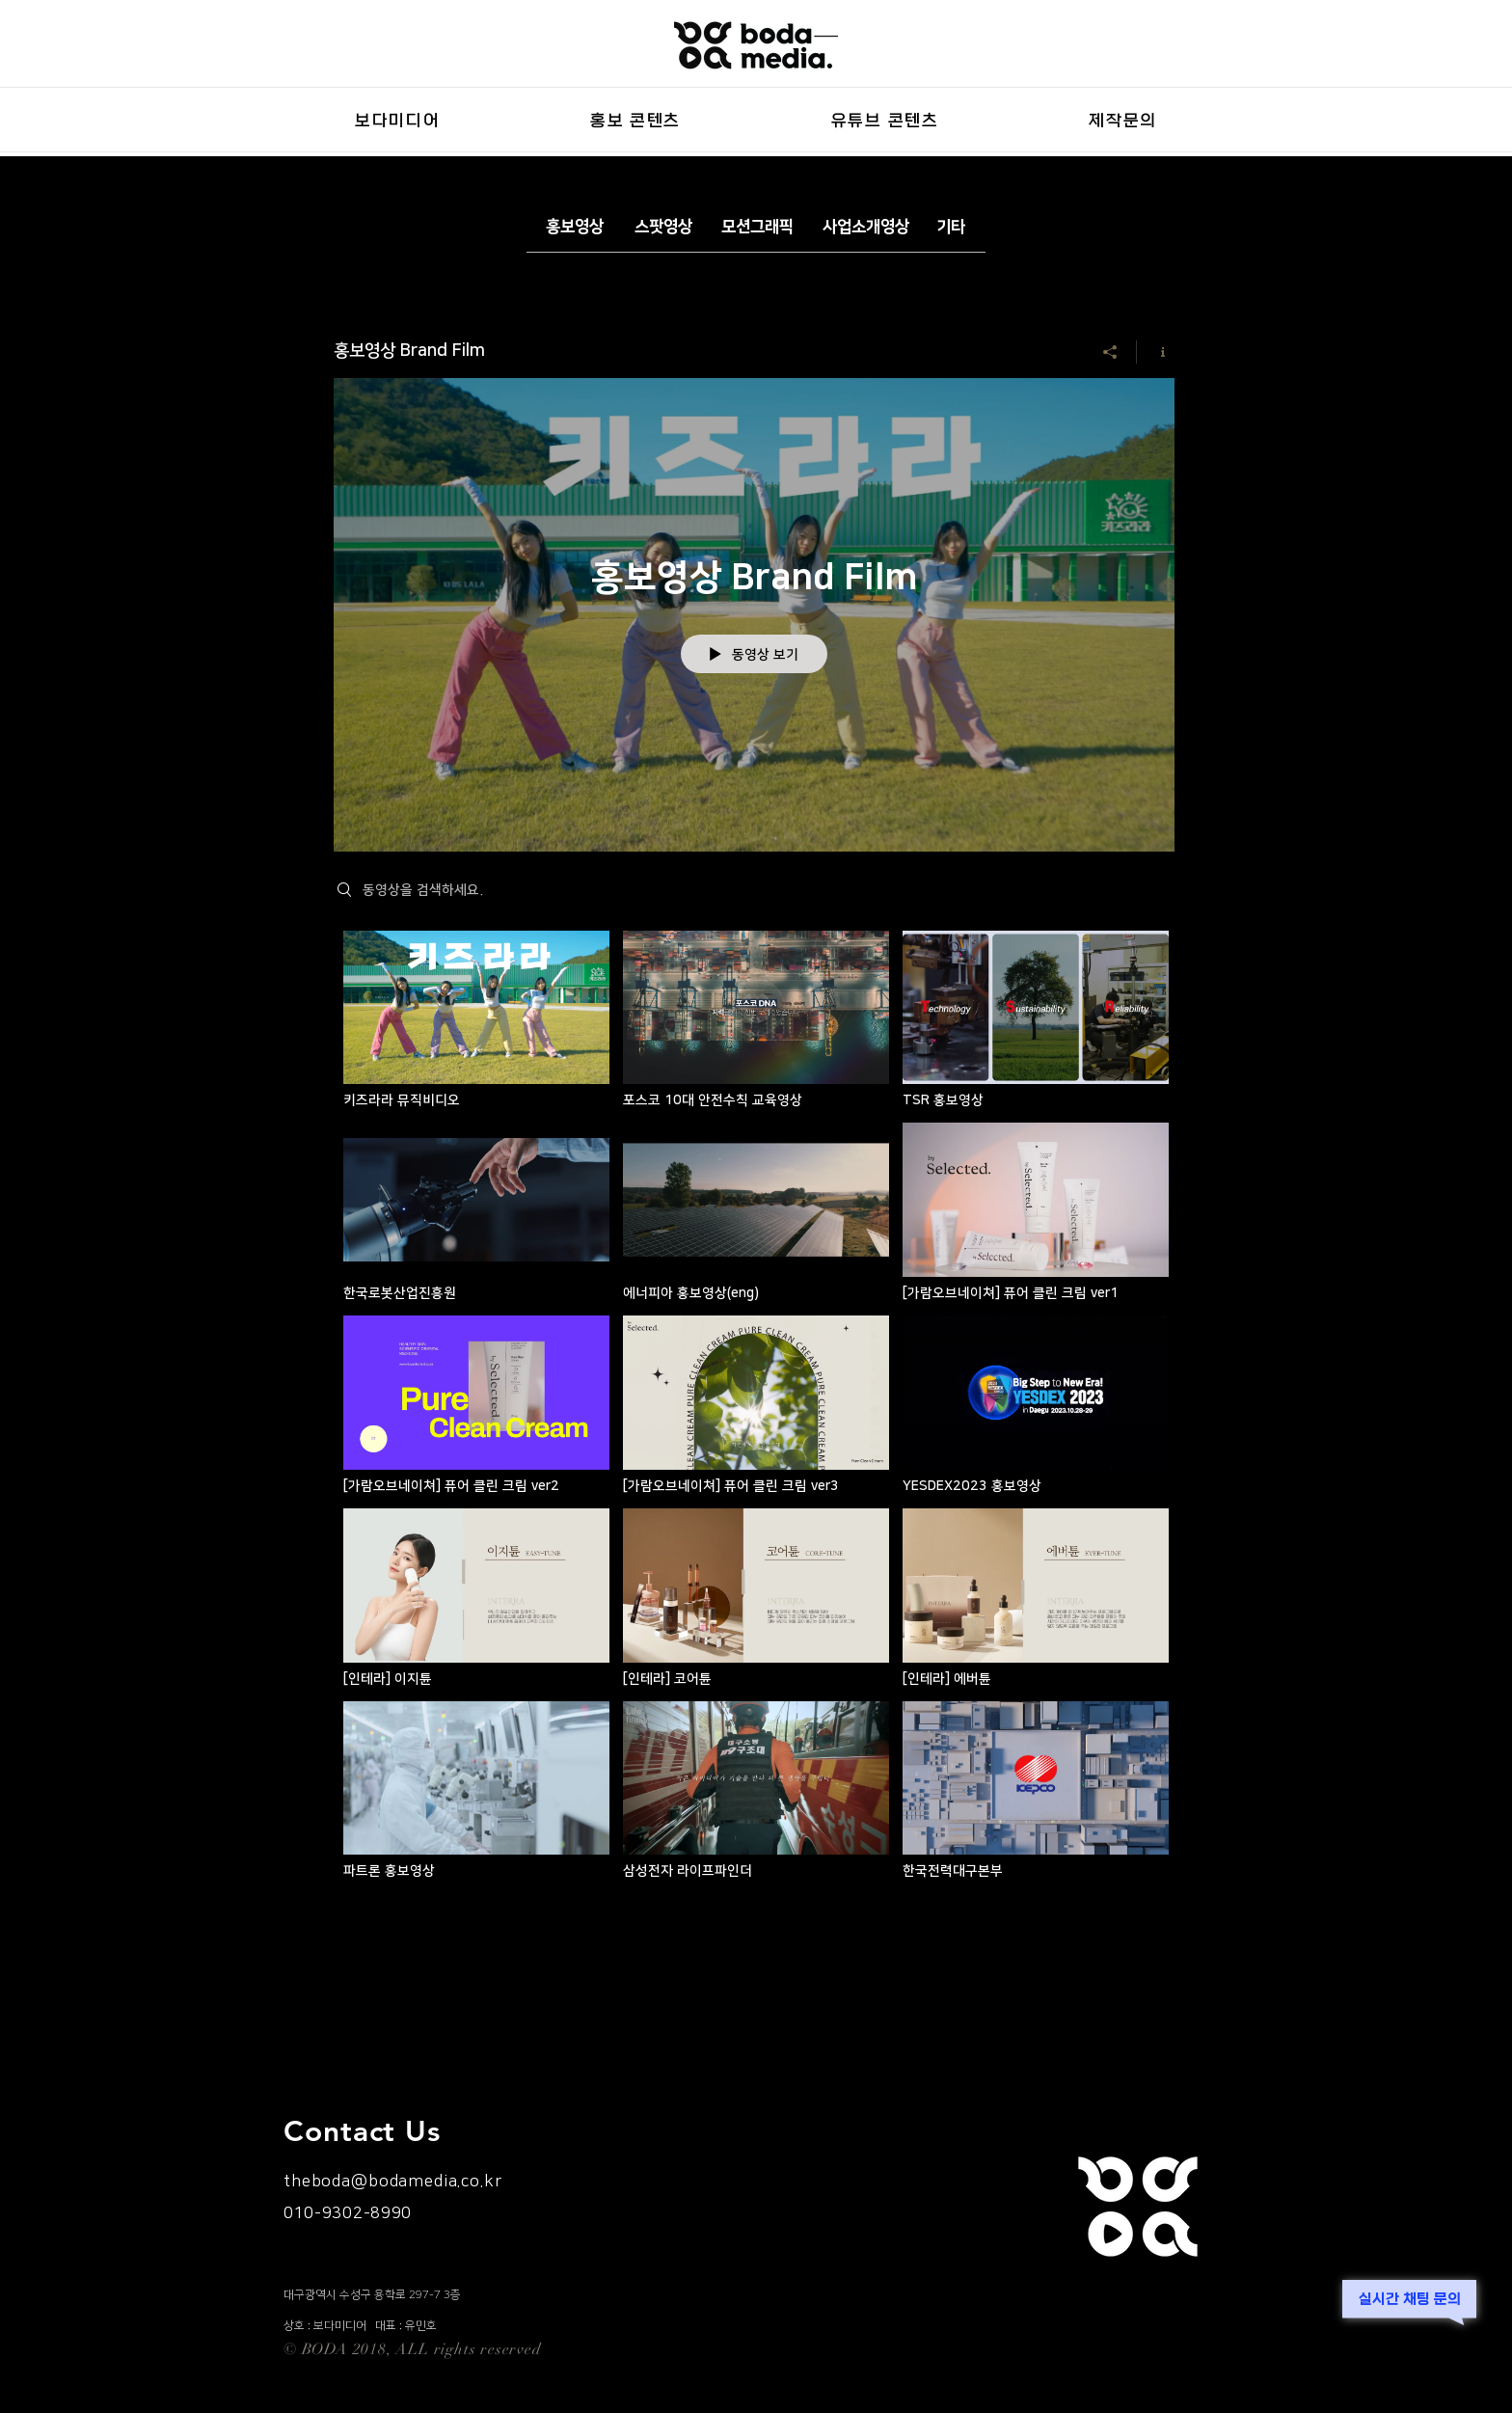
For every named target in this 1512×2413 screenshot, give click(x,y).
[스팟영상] (663, 226)
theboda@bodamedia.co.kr (393, 2181)
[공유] (1110, 352)
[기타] (951, 226)
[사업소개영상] (865, 226)
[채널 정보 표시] (1155, 352)
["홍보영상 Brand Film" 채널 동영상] (754, 1411)
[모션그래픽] (757, 226)
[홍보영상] (574, 226)
